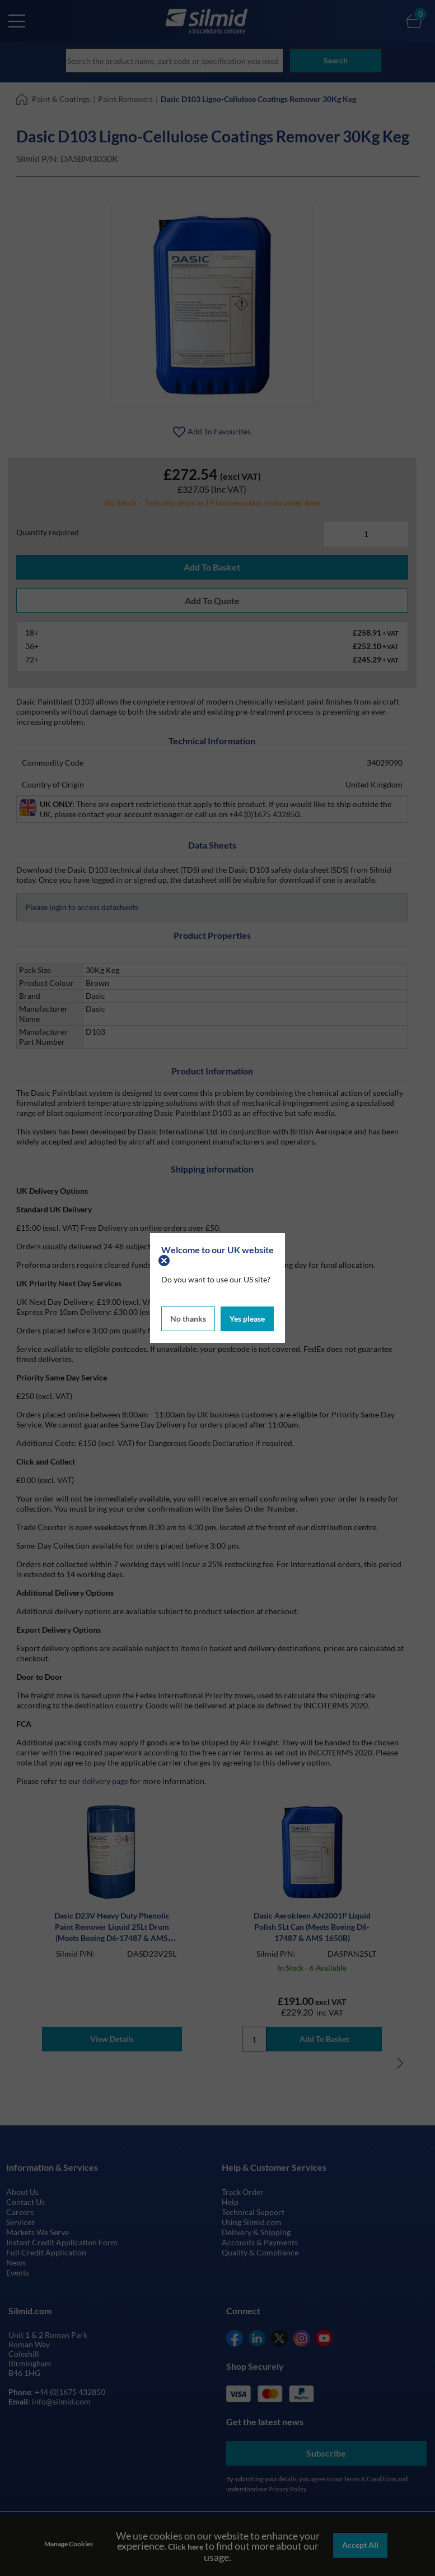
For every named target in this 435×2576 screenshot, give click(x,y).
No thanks (188, 1317)
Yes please (247, 1317)
